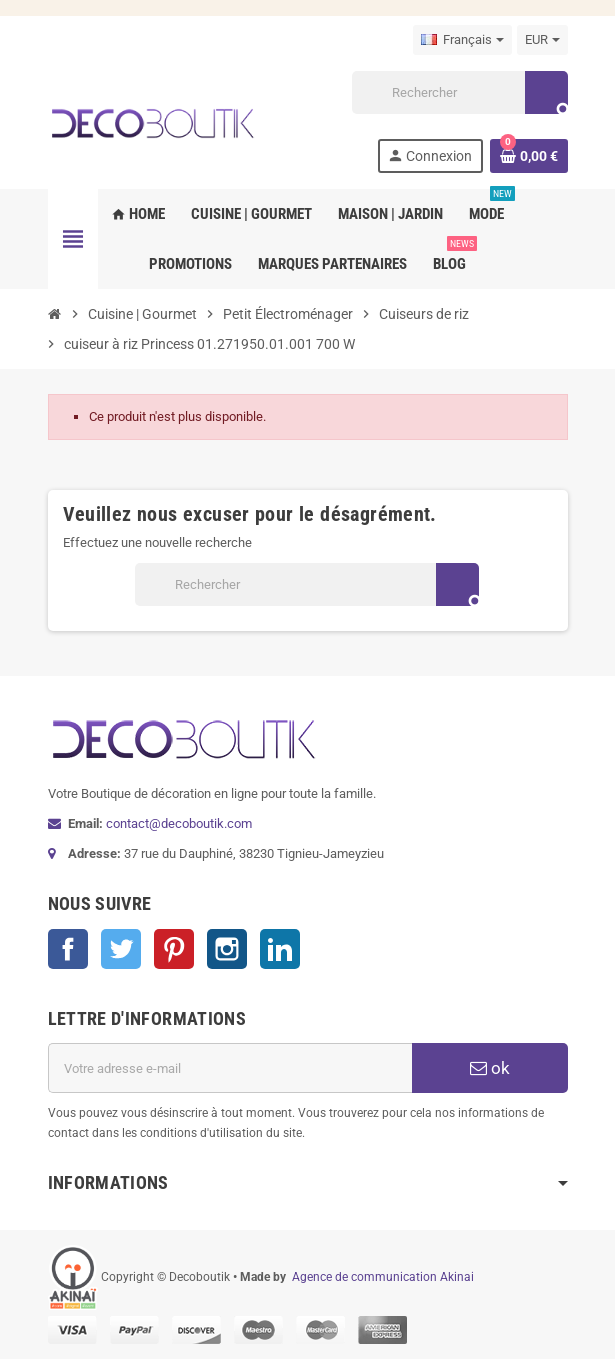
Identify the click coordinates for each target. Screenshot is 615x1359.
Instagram (227, 949)
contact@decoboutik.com (179, 823)
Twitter (121, 949)
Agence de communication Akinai (383, 1277)
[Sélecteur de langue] (462, 40)
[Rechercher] (459, 92)
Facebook (68, 949)
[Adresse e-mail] (230, 1068)
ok (490, 1068)
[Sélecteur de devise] (542, 40)
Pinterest (174, 949)
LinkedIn (280, 949)
